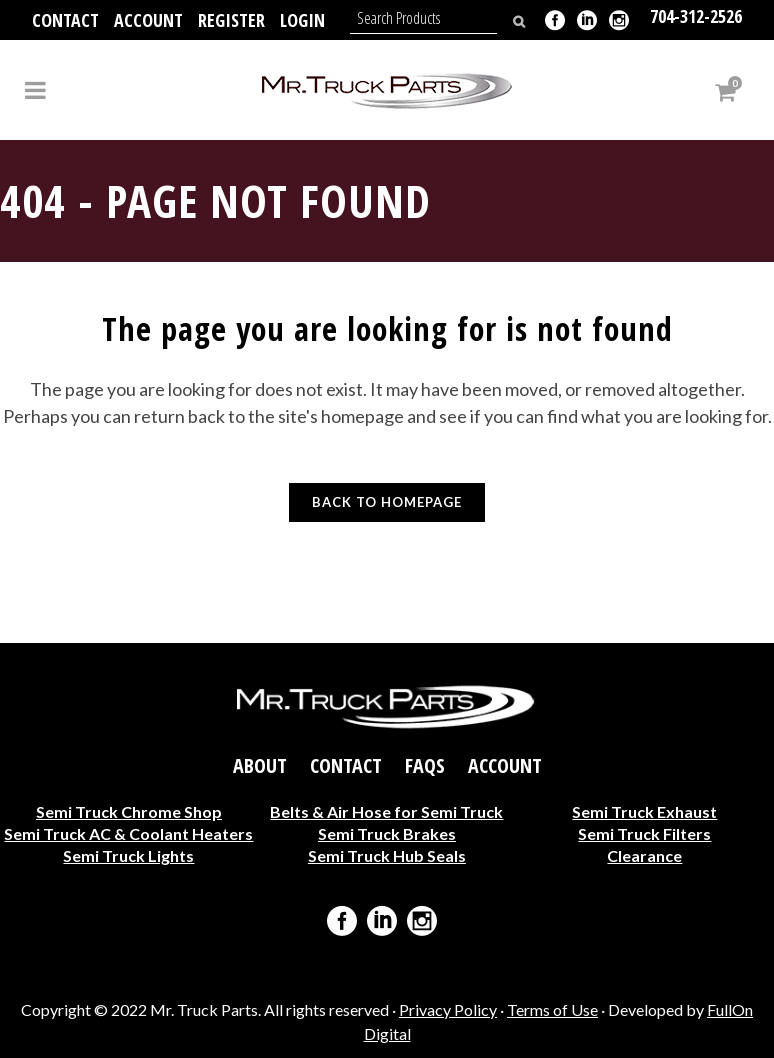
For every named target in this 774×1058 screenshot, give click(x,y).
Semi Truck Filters (644, 833)
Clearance (644, 855)
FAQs (425, 766)
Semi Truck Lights (128, 855)
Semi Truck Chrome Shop (129, 811)
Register (231, 20)
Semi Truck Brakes (387, 833)
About (260, 766)
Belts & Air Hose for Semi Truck (386, 811)
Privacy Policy (448, 1009)
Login (302, 20)
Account (148, 20)
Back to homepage (387, 502)
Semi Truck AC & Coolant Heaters (128, 833)
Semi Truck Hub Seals (387, 855)
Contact (65, 20)
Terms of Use (552, 1009)
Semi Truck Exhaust (644, 811)
